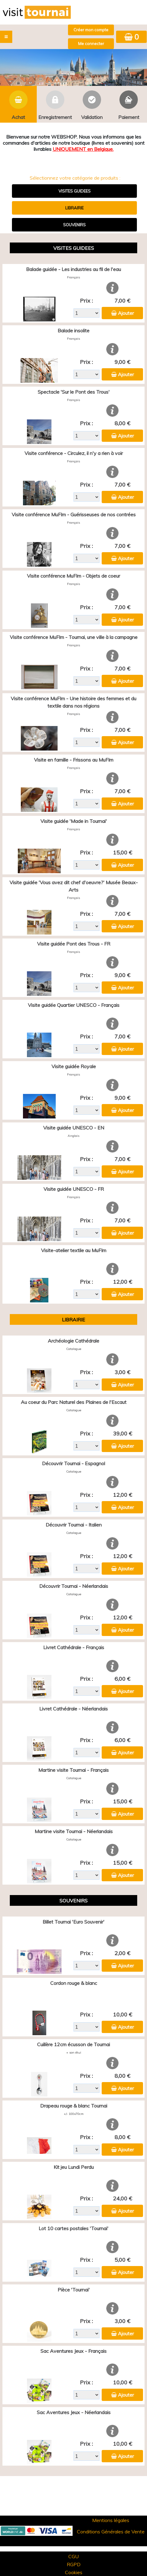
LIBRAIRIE (74, 207)
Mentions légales (110, 2520)
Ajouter (126, 313)
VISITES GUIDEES (74, 191)
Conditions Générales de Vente (111, 2531)
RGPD (74, 2564)
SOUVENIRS (74, 224)
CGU (73, 2556)
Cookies (73, 2572)
